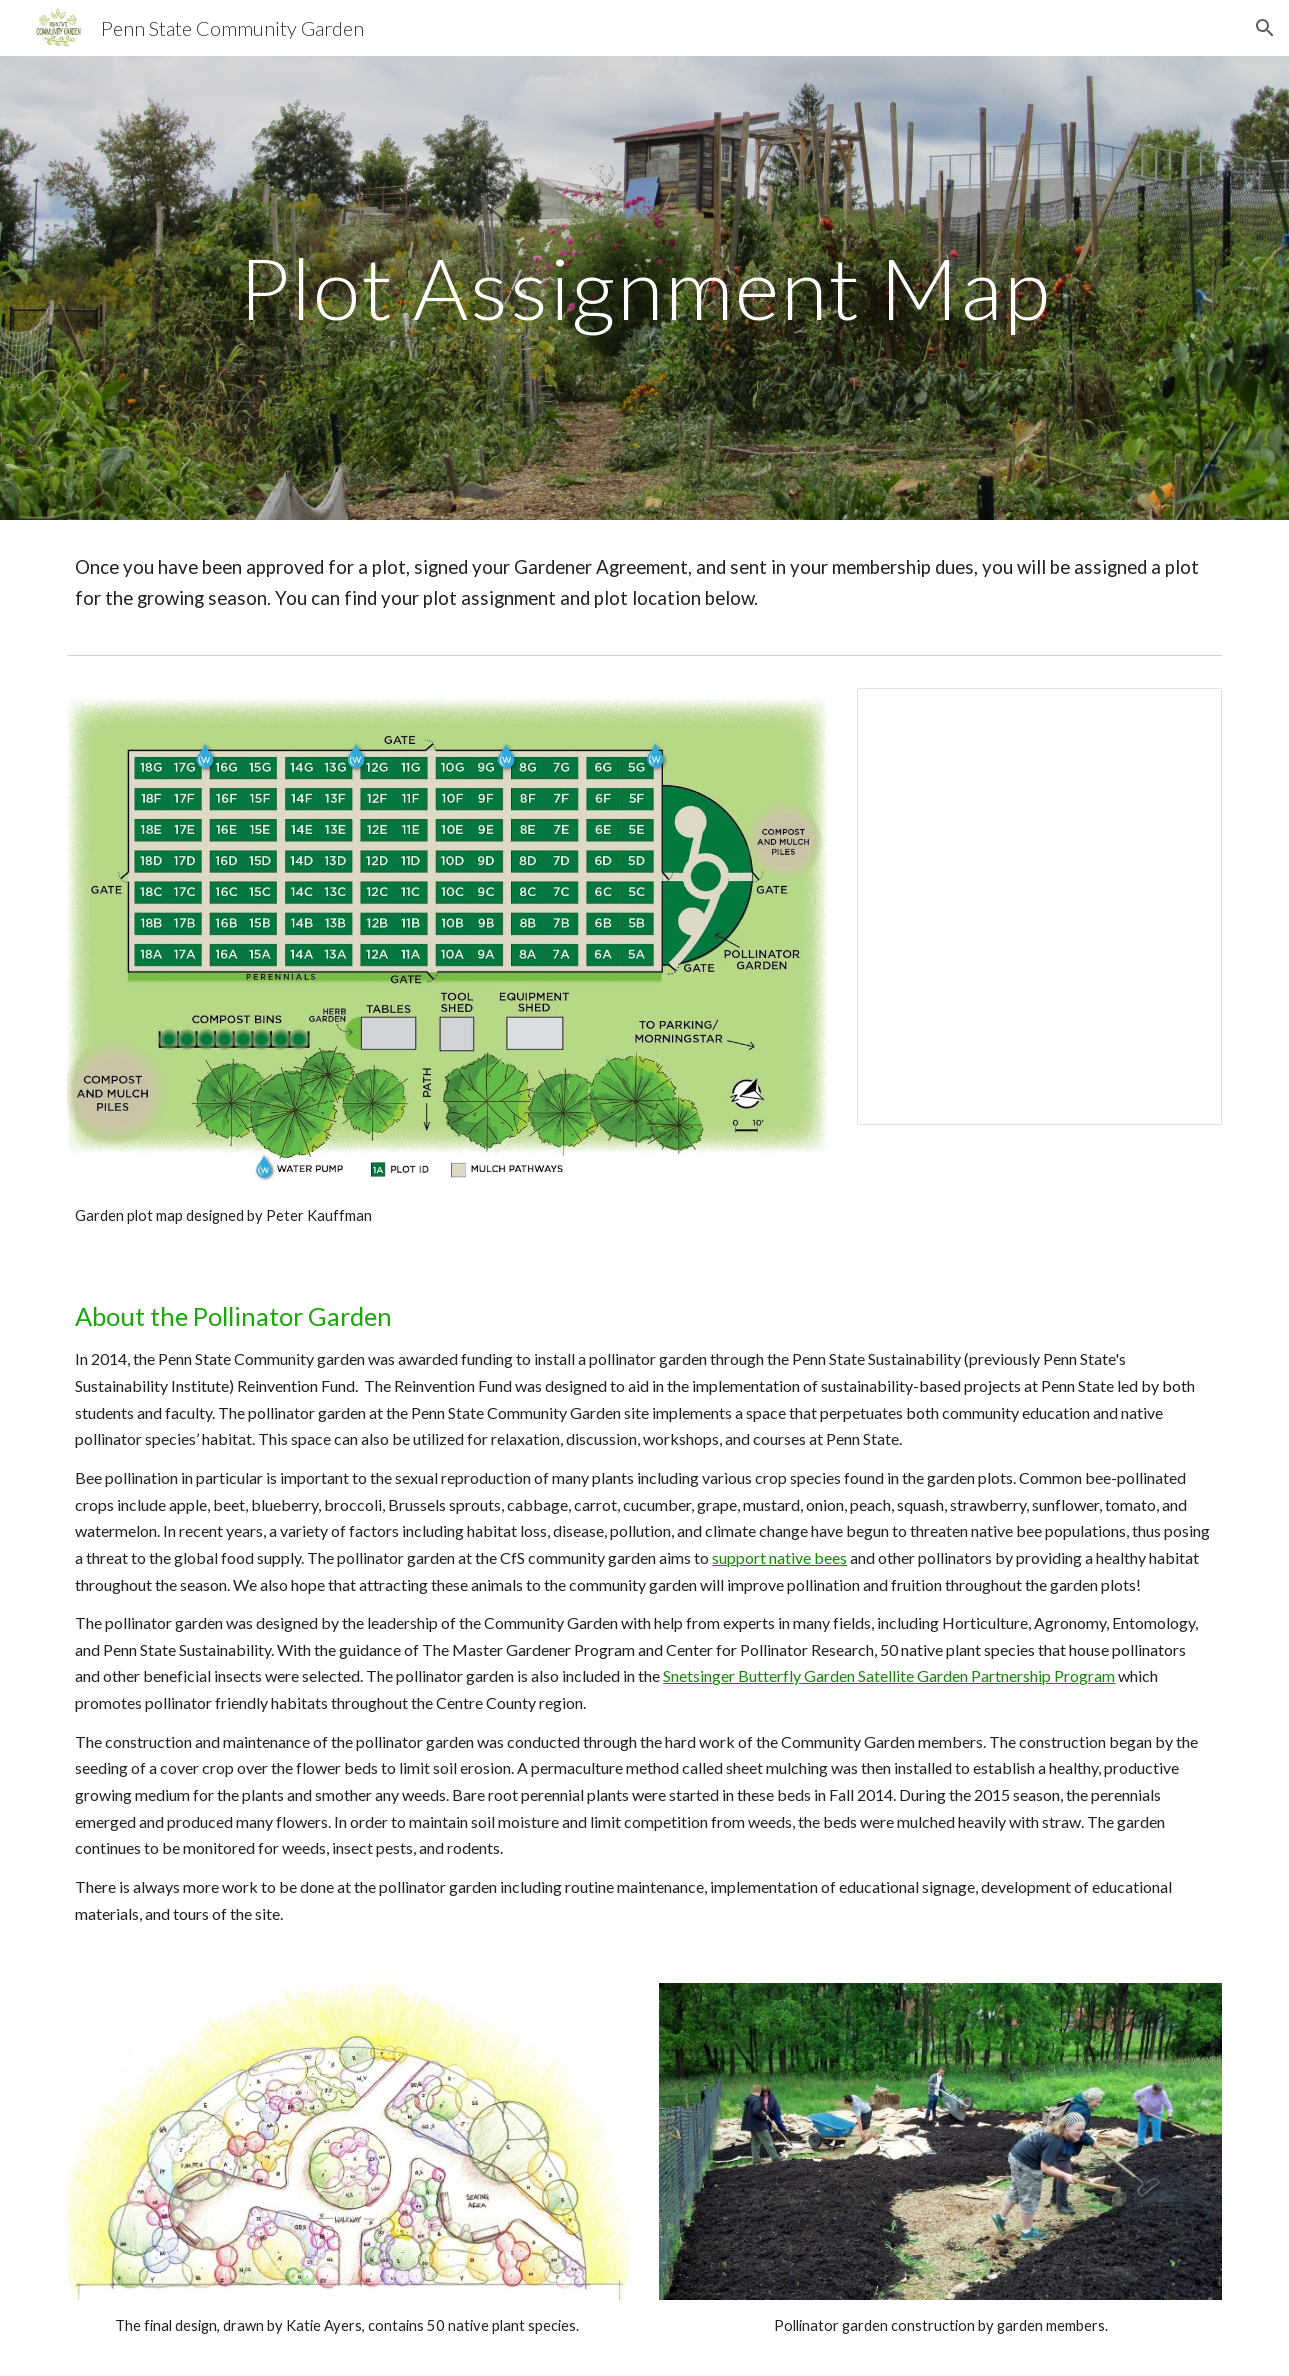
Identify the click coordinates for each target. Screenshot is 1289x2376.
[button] (1265, 28)
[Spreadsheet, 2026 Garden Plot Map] (1039, 906)
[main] (644, 287)
